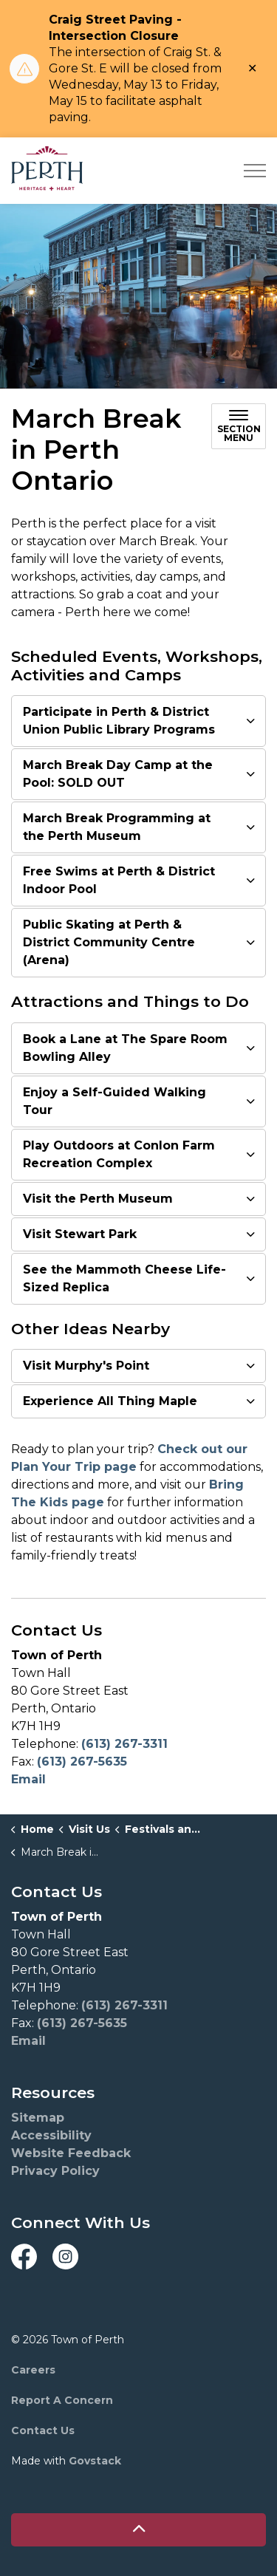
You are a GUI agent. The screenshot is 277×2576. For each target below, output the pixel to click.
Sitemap (37, 2118)
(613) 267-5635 (82, 1762)
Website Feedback (71, 2153)
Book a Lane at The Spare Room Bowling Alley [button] (125, 1048)
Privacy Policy (55, 2171)
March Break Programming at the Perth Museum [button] (117, 827)
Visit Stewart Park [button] (80, 1234)
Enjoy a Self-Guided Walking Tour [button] (114, 1101)
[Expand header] (255, 170)
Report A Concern (62, 2400)
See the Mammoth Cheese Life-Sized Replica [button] (124, 1278)
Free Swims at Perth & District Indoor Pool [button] (119, 880)
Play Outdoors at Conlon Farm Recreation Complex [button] (119, 1154)
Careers (33, 2370)
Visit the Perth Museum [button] (98, 1199)
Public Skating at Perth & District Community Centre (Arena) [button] (109, 942)
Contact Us (43, 2430)
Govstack (95, 2460)
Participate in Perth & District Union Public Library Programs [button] (119, 721)
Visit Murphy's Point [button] (86, 1366)
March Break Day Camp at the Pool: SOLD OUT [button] (118, 774)
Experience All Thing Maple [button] (110, 1401)
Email (28, 1779)
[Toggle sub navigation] (238, 426)
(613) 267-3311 (124, 1744)
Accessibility (51, 2135)
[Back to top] (138, 2529)
